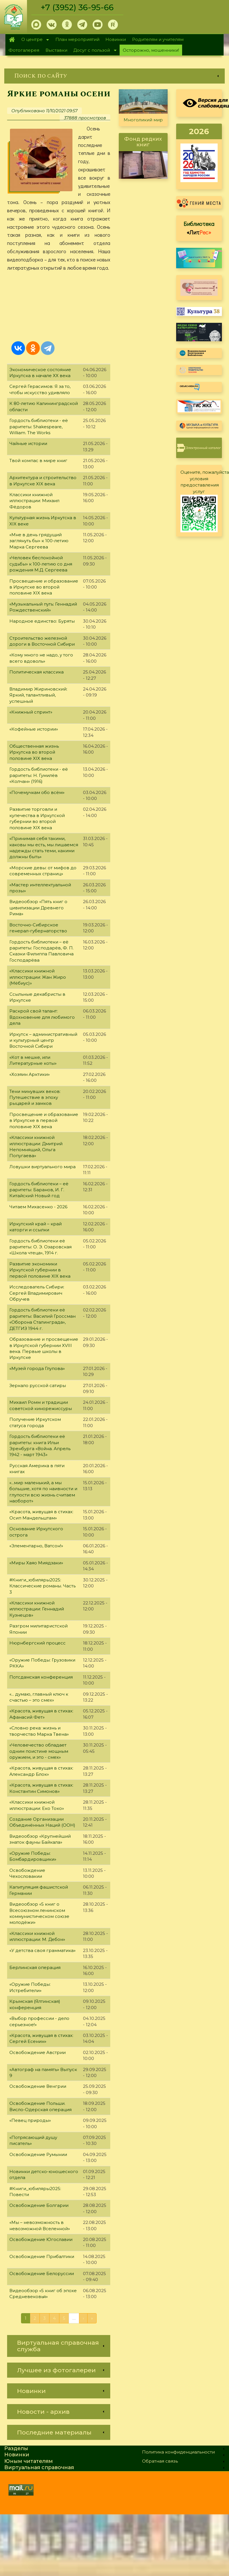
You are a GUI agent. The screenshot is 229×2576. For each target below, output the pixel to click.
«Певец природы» (30, 2120)
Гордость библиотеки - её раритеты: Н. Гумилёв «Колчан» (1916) (38, 775)
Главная (11, 39)
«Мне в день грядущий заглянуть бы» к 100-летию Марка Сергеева (38, 541)
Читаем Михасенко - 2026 (38, 1206)
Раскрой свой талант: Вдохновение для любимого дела (42, 1017)
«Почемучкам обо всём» (36, 792)
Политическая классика (36, 672)
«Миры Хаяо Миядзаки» (36, 1562)
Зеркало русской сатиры (37, 1385)
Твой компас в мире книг (38, 460)
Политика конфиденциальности (178, 2452)
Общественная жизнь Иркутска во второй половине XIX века (34, 752)
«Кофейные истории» (33, 729)
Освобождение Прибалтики (41, 2256)
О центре (33, 40)
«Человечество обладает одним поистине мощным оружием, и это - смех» (38, 1751)
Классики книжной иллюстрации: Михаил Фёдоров (34, 501)
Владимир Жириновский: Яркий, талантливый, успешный (38, 695)
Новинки (115, 39)
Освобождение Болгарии (38, 2205)
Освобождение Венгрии (37, 2086)
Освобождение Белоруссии (41, 2273)
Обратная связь (160, 2461)
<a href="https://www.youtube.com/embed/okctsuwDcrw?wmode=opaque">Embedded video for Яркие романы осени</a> (58, 305)
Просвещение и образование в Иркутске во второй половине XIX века (43, 587)
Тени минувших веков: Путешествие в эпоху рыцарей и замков (35, 1097)
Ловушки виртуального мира (42, 1166)
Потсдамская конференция (41, 1677)
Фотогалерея (24, 50)
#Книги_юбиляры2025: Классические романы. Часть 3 (42, 1586)
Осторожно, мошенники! (151, 50)
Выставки (56, 50)
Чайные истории (28, 443)
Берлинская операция (35, 1967)
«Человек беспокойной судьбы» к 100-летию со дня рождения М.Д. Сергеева (40, 564)
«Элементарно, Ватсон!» (36, 1545)
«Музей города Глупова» (37, 1368)
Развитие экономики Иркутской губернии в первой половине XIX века (39, 1270)
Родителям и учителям (158, 39)
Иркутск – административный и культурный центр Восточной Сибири (43, 1040)
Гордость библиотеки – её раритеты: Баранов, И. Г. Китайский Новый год (38, 1190)
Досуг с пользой (93, 50)
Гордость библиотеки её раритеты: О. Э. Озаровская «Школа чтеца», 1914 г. (40, 1247)
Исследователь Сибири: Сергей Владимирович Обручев (36, 1293)
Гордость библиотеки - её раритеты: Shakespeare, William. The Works (38, 426)
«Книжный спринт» (30, 712)
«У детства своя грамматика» (42, 1950)
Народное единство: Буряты (42, 621)
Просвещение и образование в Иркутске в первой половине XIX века (43, 1120)
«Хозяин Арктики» (29, 1074)
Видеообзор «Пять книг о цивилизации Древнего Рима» (38, 907)
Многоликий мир (143, 119)
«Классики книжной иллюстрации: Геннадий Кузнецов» (36, 1609)
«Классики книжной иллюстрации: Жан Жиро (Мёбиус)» (37, 977)
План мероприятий (77, 39)
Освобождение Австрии (37, 2052)
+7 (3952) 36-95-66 (77, 7)
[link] (114, 76)
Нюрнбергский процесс (37, 1643)
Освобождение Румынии (38, 2154)
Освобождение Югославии (40, 2239)
